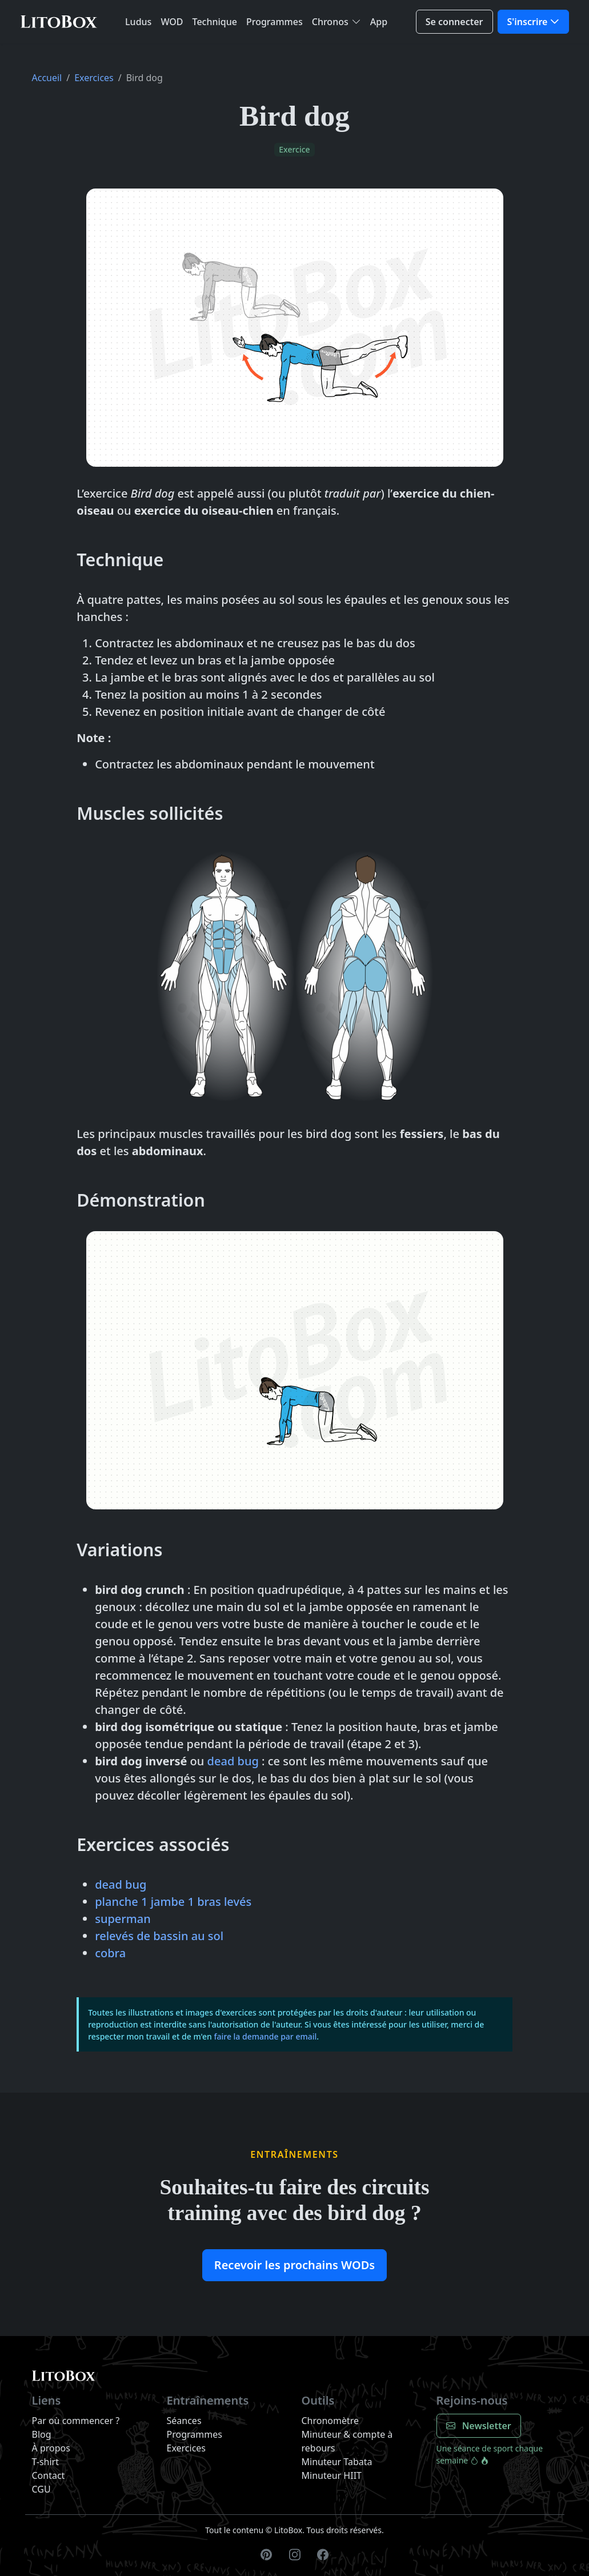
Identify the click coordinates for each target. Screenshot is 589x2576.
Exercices (94, 77)
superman (123, 1918)
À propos (51, 2448)
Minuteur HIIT (332, 2475)
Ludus (138, 21)
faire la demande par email (265, 2036)
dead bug (233, 1761)
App (378, 21)
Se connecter (454, 21)
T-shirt (45, 2461)
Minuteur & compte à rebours (347, 2441)
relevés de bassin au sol (159, 1936)
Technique (215, 21)
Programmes (274, 21)
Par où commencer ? (76, 2420)
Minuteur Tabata (337, 2461)
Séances (184, 2420)
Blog (41, 2434)
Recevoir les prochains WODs (294, 2265)
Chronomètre (330, 2420)
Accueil (47, 77)
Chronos (330, 21)
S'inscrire (527, 21)
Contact (48, 2475)
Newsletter (478, 2425)
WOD (172, 21)
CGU (41, 2489)
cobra (110, 1953)
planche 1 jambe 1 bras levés (173, 1901)
